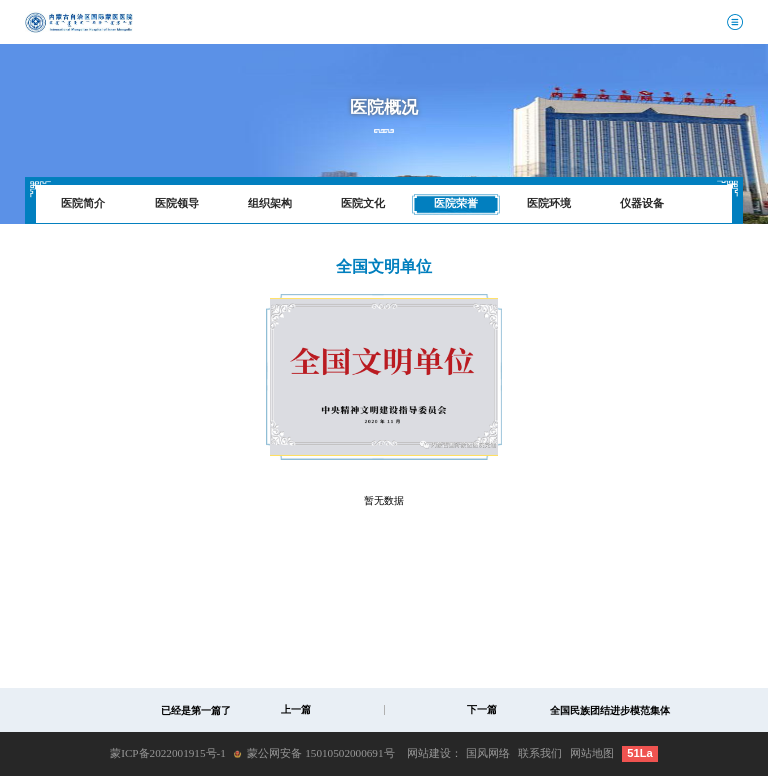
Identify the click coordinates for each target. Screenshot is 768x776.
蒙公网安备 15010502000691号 (320, 753)
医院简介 (83, 203)
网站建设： (434, 753)
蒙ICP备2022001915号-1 (168, 753)
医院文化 (363, 203)
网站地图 (592, 753)
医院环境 (549, 203)
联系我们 (540, 753)
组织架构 (270, 203)
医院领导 (177, 203)
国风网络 (488, 753)
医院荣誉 (456, 203)
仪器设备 (642, 203)
